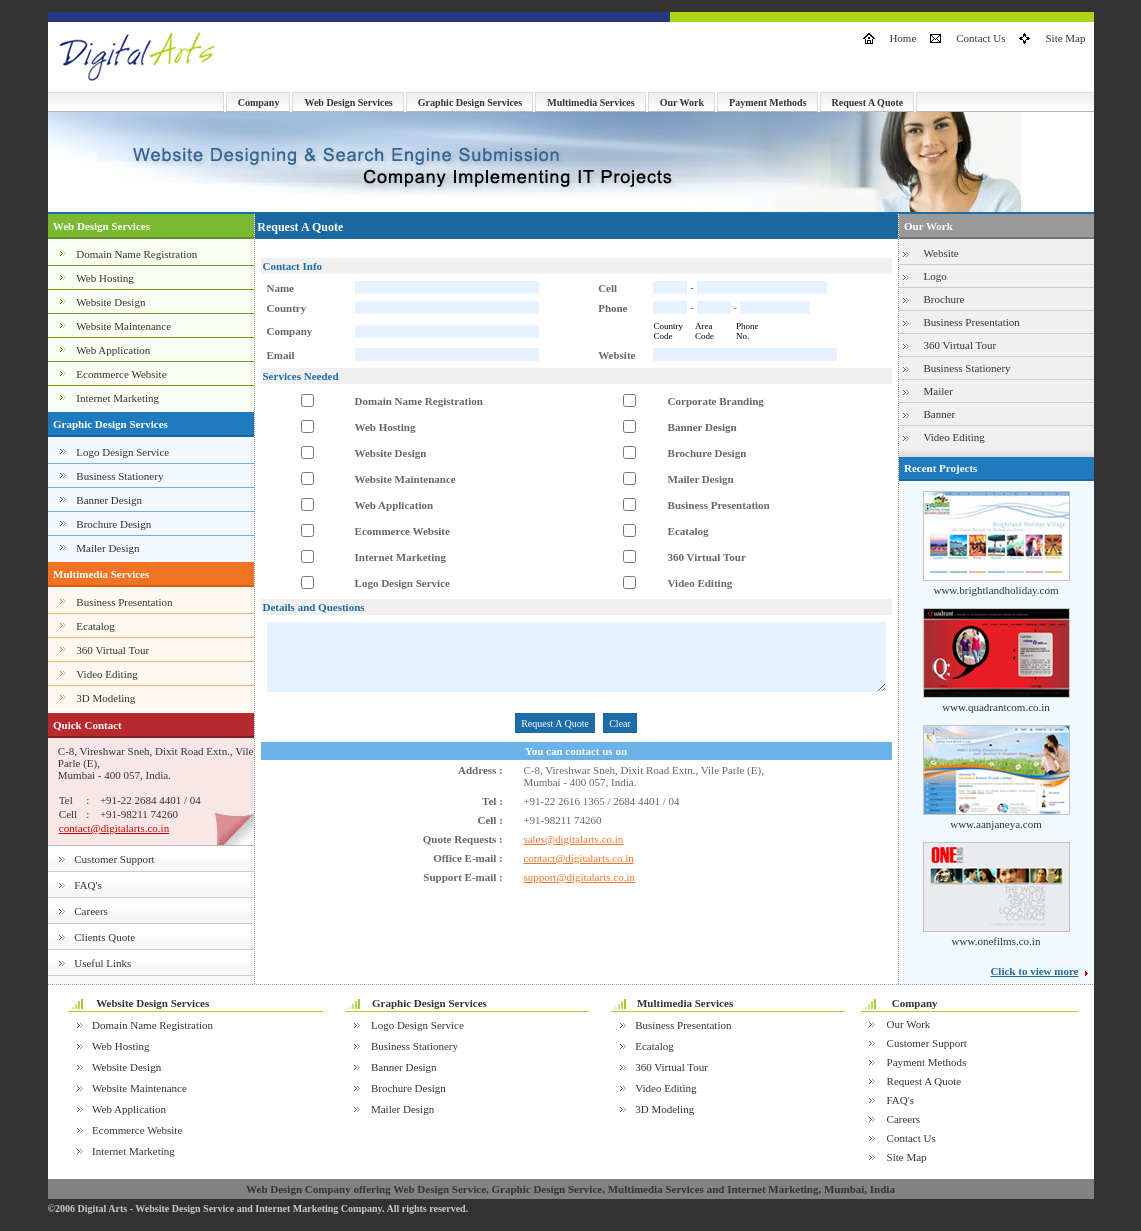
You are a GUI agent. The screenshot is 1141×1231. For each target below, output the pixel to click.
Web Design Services (348, 102)
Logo (935, 276)
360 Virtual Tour (112, 650)
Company (259, 102)
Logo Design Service (122, 452)
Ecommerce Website (121, 374)
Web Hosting (104, 278)
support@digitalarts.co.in (579, 877)
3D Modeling (105, 698)
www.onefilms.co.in (996, 941)
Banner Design (109, 500)
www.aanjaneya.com (996, 824)
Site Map (1065, 38)
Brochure (944, 299)
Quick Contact (87, 725)
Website (941, 253)
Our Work (682, 102)
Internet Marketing (117, 398)
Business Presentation (124, 602)
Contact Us (980, 38)
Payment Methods (768, 102)
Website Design (110, 302)
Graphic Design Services (470, 102)
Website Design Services (152, 1003)
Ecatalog (95, 626)
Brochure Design (113, 524)
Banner (940, 414)
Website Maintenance (123, 326)
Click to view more (1034, 971)
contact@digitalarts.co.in (114, 828)
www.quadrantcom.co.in (996, 707)
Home (902, 38)
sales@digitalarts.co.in (573, 839)
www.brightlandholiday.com (995, 590)
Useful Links (102, 963)
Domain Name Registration (136, 254)
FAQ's (87, 885)
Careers (91, 911)
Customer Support (114, 859)
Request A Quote (868, 102)
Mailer (938, 391)
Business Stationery (119, 476)
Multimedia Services (590, 102)
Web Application (113, 350)
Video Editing (106, 674)
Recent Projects (940, 468)
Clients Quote (104, 937)
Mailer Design (107, 548)
